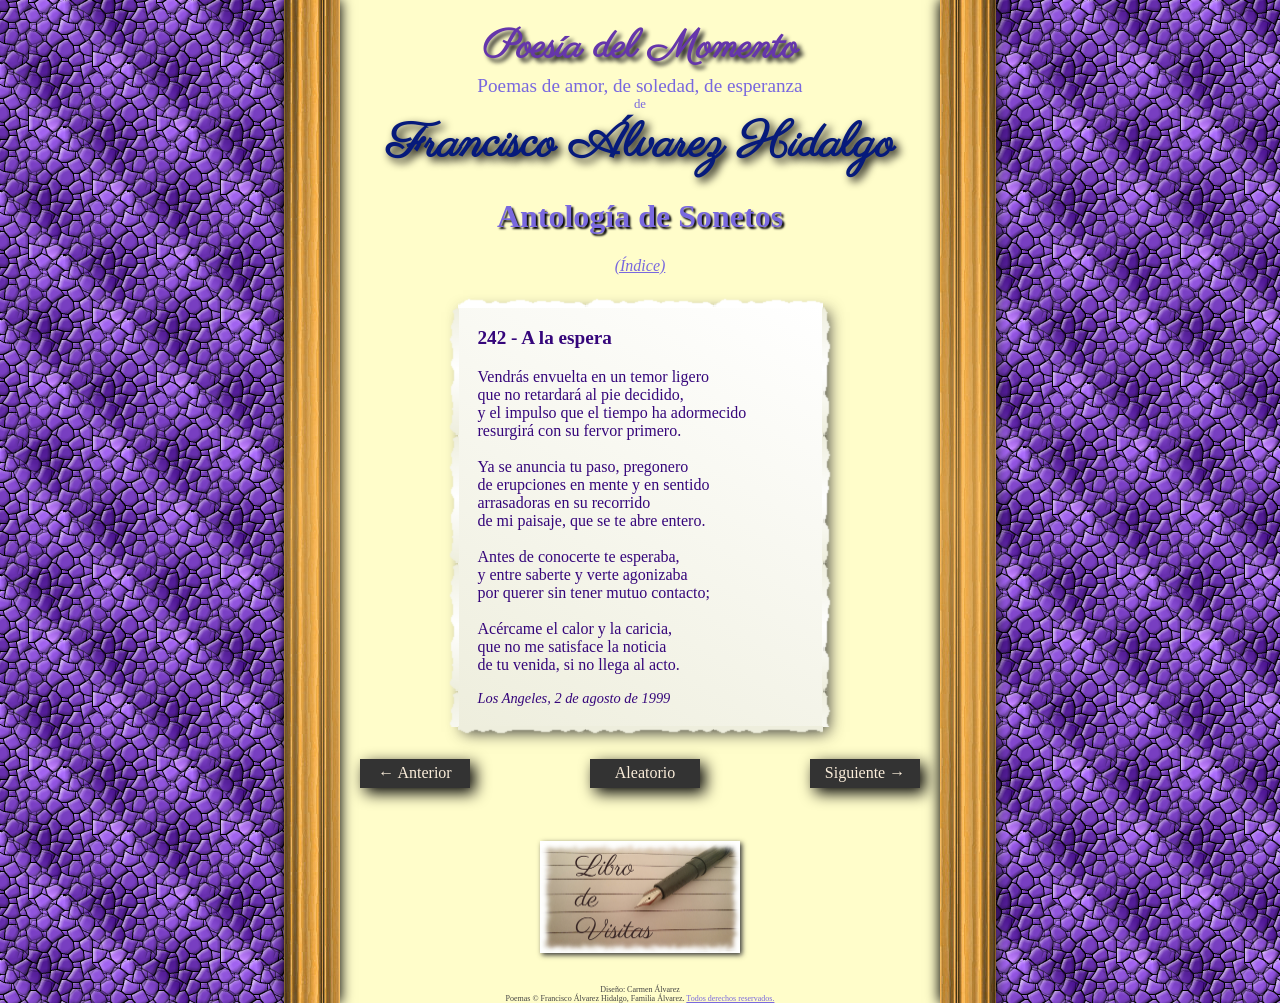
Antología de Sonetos (640, 216)
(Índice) (640, 265)
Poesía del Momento (640, 47)
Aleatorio (645, 772)
